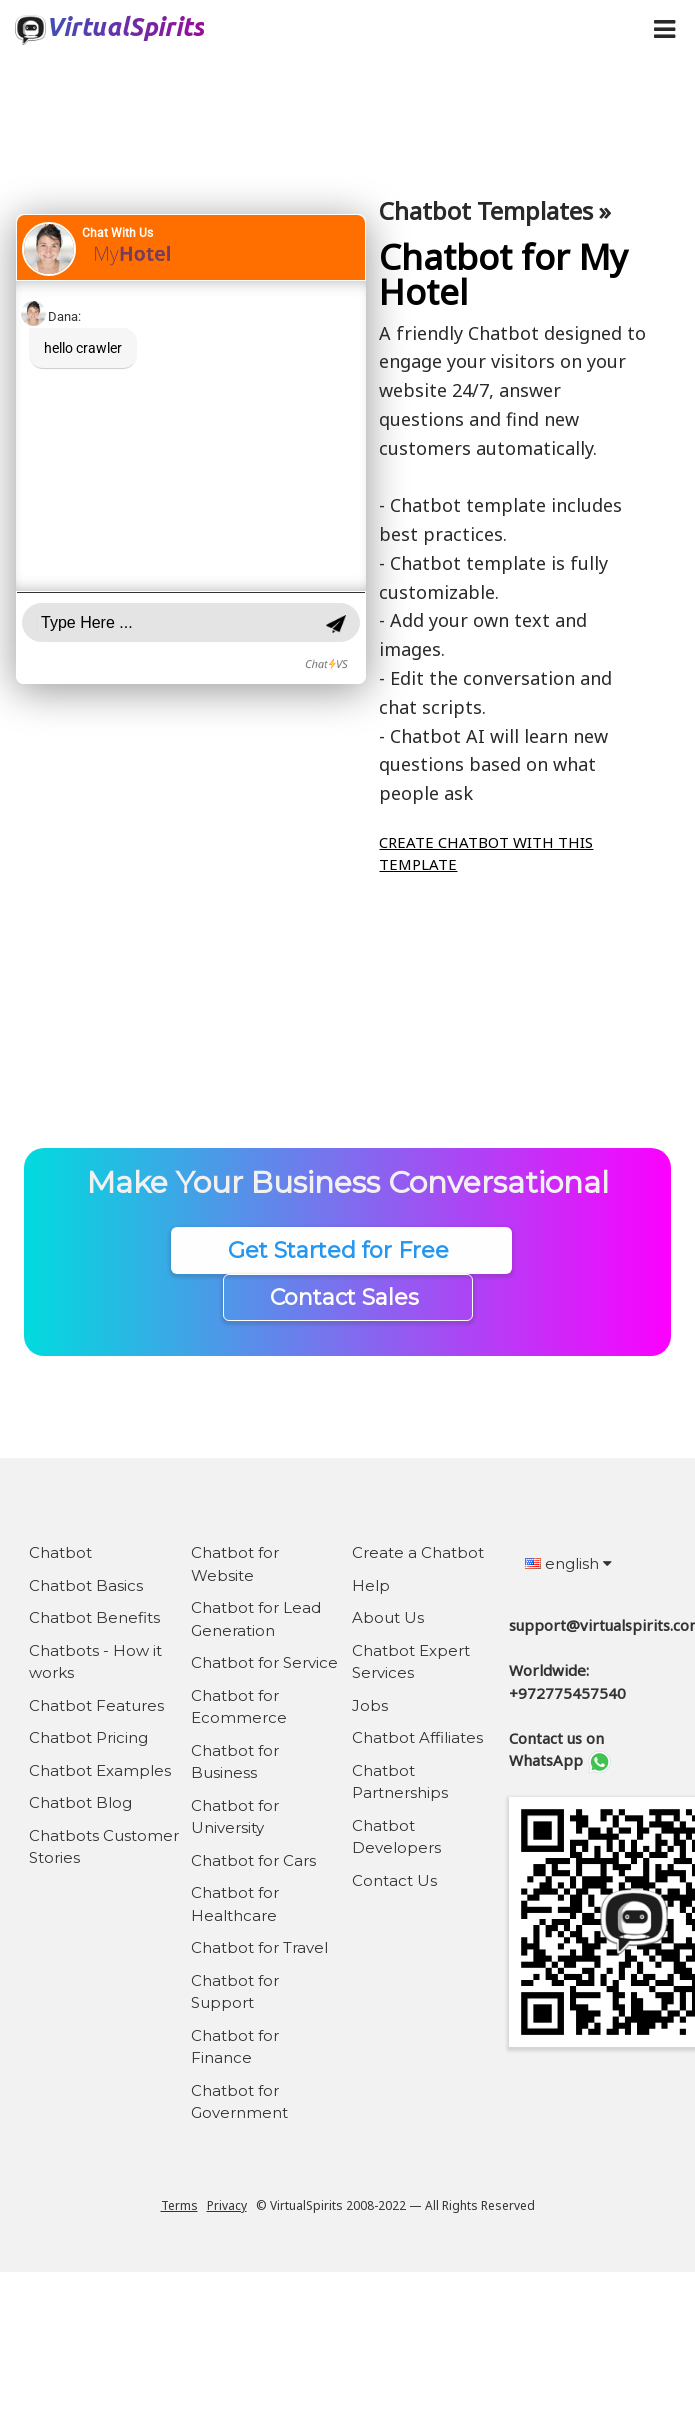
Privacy (227, 2205)
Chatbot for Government (239, 2102)
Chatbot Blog (80, 1802)
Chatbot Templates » (495, 210)
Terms (179, 2205)
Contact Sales (347, 1297)
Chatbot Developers (396, 1837)
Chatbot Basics (86, 1585)
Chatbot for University (235, 1817)
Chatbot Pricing (88, 1737)
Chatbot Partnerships (400, 1782)
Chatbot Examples (100, 1770)
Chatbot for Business (235, 1762)
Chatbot (60, 1552)
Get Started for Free (341, 1250)
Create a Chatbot (418, 1552)
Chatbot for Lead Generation (256, 1619)
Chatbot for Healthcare (235, 1904)
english (568, 1563)
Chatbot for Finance (235, 2047)
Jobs (370, 1705)
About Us (388, 1617)
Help (371, 1585)
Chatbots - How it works (95, 1662)
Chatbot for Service (264, 1662)
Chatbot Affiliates (417, 1737)
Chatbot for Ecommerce (239, 1707)
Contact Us (394, 1880)
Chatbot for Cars (253, 1860)
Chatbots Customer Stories (104, 1847)
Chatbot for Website (235, 1564)
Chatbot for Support (235, 1992)
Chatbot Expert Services (411, 1662)
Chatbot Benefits (94, 1617)
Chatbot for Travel (259, 1947)
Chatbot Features (96, 1705)
